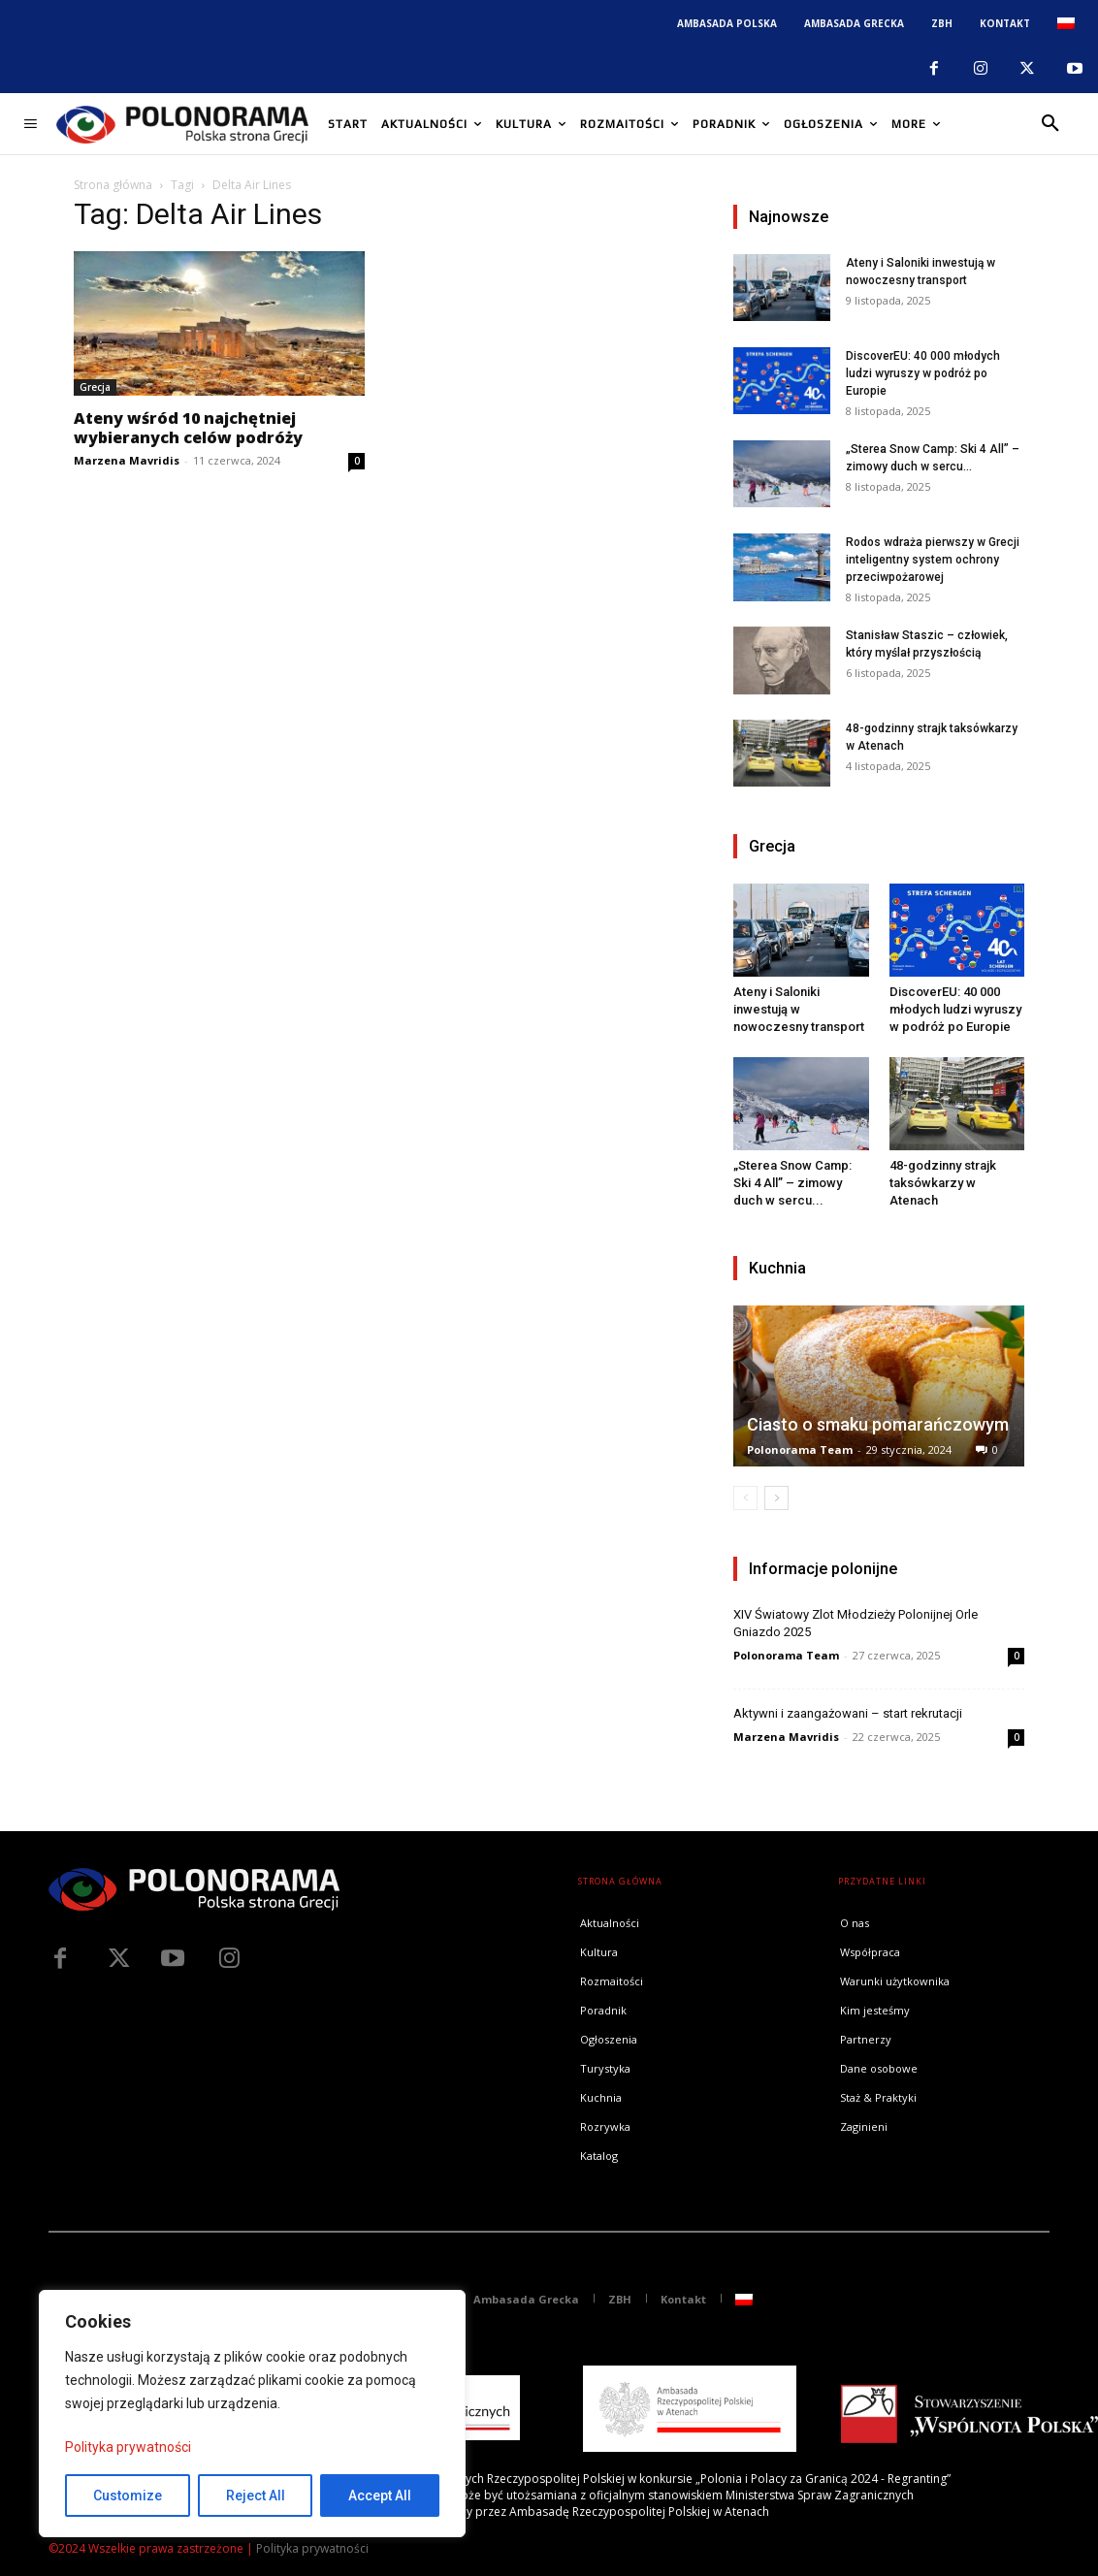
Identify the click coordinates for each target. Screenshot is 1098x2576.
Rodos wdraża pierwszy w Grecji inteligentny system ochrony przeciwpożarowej (932, 559)
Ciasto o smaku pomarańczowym (878, 1424)
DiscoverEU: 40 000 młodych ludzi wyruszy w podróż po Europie (923, 373)
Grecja (95, 387)
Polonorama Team (800, 1449)
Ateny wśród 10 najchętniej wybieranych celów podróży (188, 427)
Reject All (255, 2495)
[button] (1050, 124)
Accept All (379, 2495)
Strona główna (113, 185)
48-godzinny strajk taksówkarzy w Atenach (942, 1183)
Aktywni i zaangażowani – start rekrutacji (847, 1713)
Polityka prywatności (128, 2447)
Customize (127, 2495)
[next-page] (776, 1498)
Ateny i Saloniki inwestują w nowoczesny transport (798, 1009)
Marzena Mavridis (126, 460)
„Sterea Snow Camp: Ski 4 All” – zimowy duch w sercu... (792, 1183)
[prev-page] (745, 1498)
